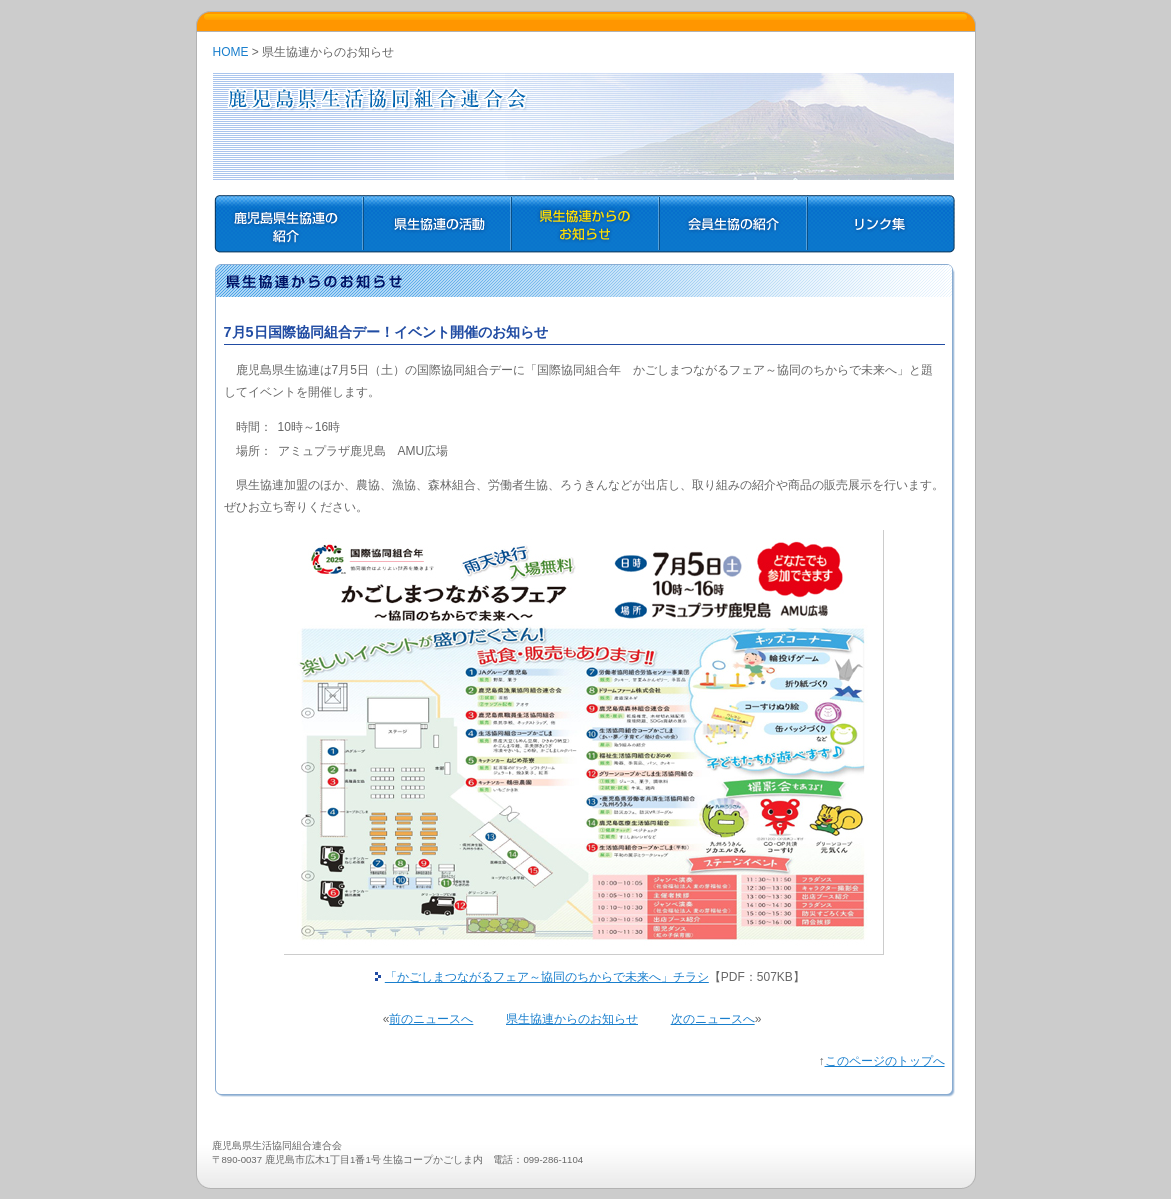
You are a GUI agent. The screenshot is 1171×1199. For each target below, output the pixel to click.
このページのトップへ (885, 1061)
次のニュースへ (713, 1019)
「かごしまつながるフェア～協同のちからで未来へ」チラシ (547, 977)
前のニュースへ (431, 1019)
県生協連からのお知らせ (572, 1019)
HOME (231, 52)
